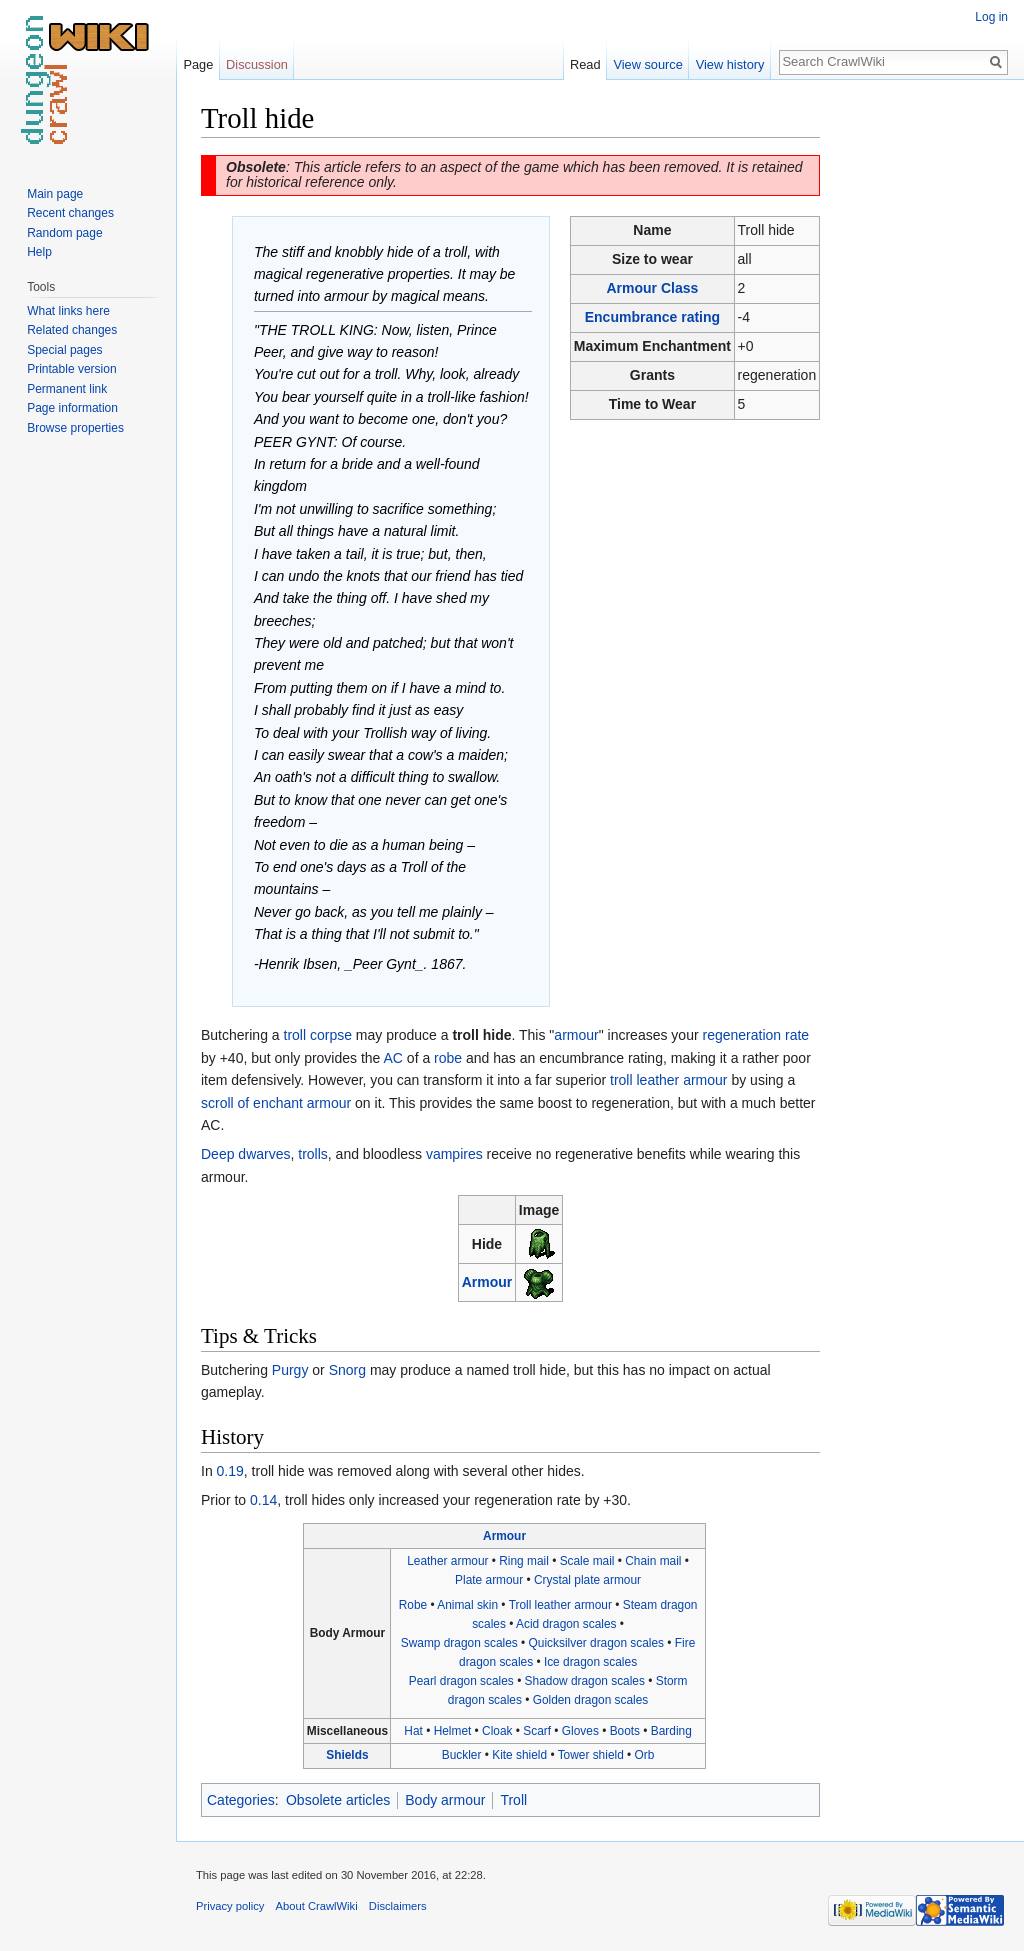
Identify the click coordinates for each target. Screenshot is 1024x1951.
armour (576, 1035)
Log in (991, 17)
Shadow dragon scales (585, 1681)
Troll (513, 1800)
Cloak (497, 1731)
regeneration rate (756, 1035)
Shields (347, 1755)
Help (39, 252)
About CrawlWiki (317, 1906)
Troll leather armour (560, 1605)
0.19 (230, 1471)
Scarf (537, 1731)
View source (647, 64)
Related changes (72, 330)
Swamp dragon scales (459, 1643)
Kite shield (519, 1755)
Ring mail (524, 1561)
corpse (331, 1035)
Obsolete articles (338, 1800)
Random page (64, 233)
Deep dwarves (246, 1154)
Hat (413, 1731)
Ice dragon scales (590, 1662)
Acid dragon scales (566, 1624)
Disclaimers (398, 1906)
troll (295, 1035)
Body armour (445, 1800)
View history (730, 64)
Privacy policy (230, 1906)
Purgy (290, 1370)
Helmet (453, 1731)
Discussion (257, 64)
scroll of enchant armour (276, 1103)
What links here (68, 311)
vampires (454, 1154)
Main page (55, 194)
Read (585, 64)
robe (448, 1058)
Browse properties (75, 428)
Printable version (71, 369)
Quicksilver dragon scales (596, 1643)
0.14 (263, 1500)
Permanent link (67, 389)
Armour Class (653, 288)
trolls (313, 1154)
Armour (487, 1282)
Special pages (64, 350)
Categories (241, 1800)
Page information (72, 408)
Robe (413, 1605)
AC (393, 1058)
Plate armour (489, 1580)
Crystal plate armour (587, 1580)
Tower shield (591, 1755)
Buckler (462, 1755)
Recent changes (70, 213)
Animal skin (467, 1605)
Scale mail (587, 1561)
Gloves (580, 1731)
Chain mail (653, 1561)
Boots (625, 1731)
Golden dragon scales (591, 1700)
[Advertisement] (920, 400)
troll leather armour (669, 1080)
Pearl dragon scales (461, 1681)
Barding (671, 1731)
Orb (645, 1755)
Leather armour (447, 1561)
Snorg (347, 1370)
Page (198, 64)
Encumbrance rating (652, 317)
